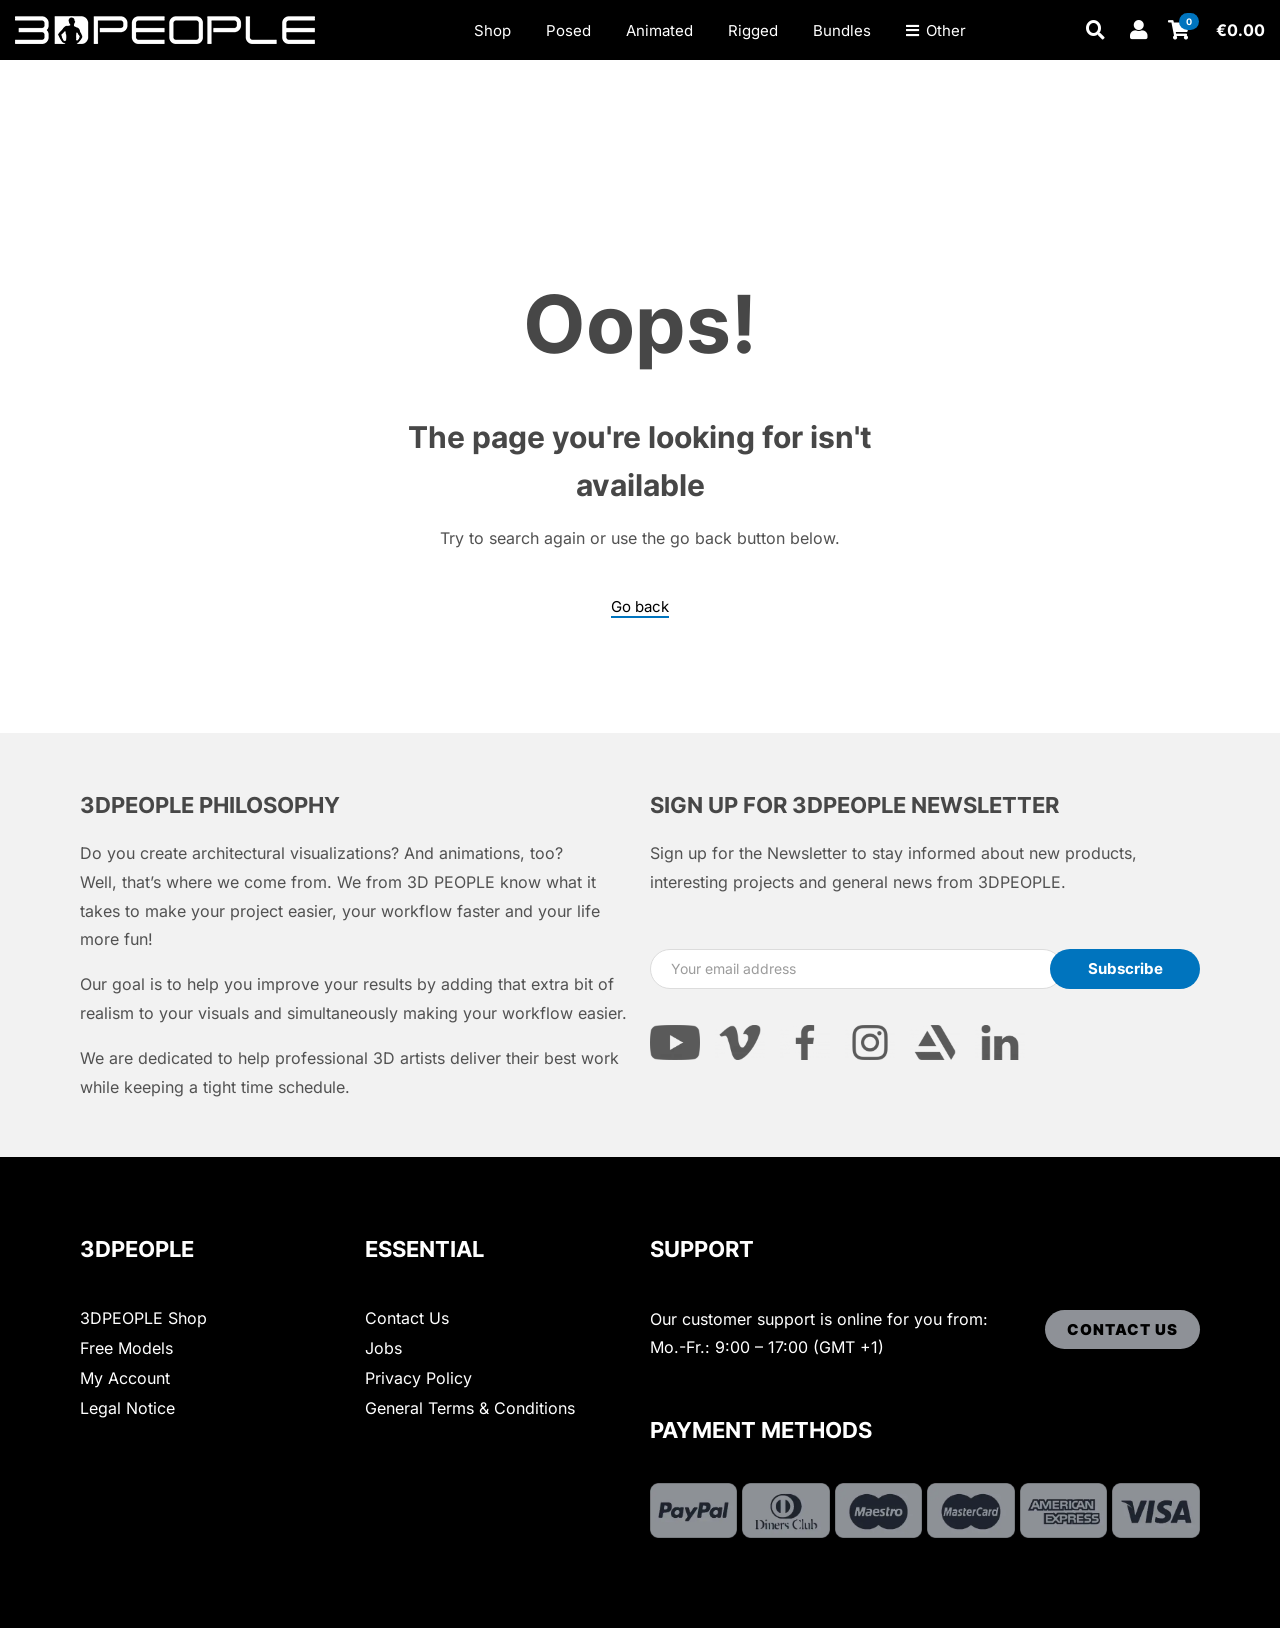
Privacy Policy (418, 1378)
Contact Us (407, 1318)
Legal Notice (127, 1408)
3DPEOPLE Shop (143, 1318)
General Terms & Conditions (470, 1408)
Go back (640, 607)
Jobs (383, 1348)
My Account (125, 1378)
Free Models (126, 1348)
